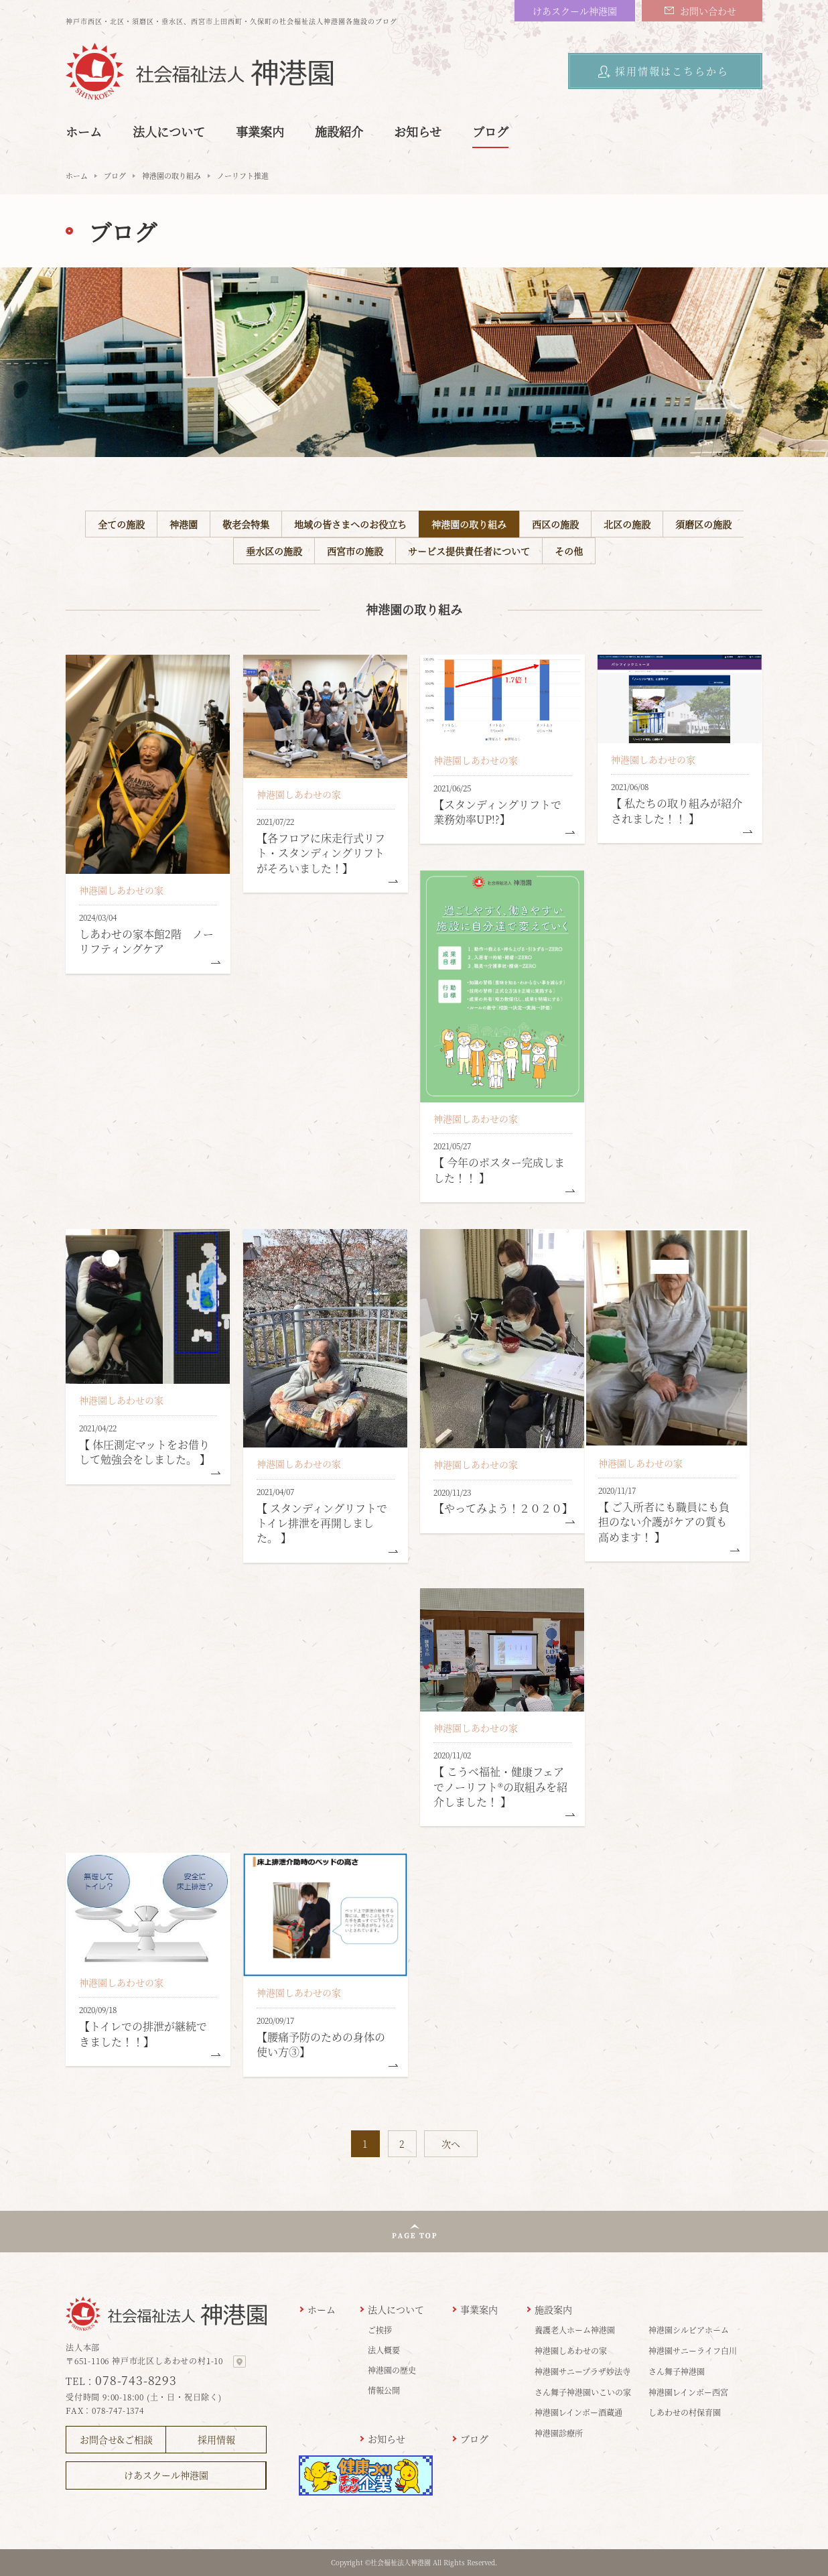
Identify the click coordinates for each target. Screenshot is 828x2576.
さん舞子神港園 (676, 2371)
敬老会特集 (245, 524)
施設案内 (553, 2309)
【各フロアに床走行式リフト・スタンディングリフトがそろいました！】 (321, 853)
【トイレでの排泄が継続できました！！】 (143, 2033)
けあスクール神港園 (575, 10)
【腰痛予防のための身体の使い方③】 (321, 2044)
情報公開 (384, 2390)
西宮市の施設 (355, 551)
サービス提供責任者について (469, 551)
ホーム (84, 131)
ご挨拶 (380, 2329)
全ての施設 (121, 524)
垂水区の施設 (274, 551)
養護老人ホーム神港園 (575, 2329)
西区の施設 (555, 524)
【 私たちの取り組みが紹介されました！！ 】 (676, 810)
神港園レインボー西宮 (688, 2392)
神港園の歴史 (392, 2370)
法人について (169, 131)
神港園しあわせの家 (121, 890)
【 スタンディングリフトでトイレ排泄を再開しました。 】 (322, 1523)
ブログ (490, 131)
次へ (450, 2143)
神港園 (183, 524)
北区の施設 (627, 524)
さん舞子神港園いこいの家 (583, 2392)
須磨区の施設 (703, 524)
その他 (569, 551)
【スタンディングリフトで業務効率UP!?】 (497, 812)
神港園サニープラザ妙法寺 (582, 2371)
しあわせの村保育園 (684, 2412)
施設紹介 (339, 131)
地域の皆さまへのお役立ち (350, 524)
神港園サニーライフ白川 (692, 2350)
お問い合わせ (708, 10)
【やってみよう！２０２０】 (503, 1508)
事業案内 (260, 131)
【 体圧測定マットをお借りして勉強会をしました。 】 (144, 1452)
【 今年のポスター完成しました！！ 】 (499, 1170)
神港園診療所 (559, 2433)
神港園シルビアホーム (688, 2329)
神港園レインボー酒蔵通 (578, 2412)
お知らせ (417, 131)
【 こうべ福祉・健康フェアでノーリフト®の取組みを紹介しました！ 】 (500, 1786)
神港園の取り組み (171, 175)
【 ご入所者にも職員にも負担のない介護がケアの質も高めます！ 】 (664, 1522)
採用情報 (216, 2439)
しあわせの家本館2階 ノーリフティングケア (146, 941)
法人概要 (384, 2350)
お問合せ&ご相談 (116, 2439)
